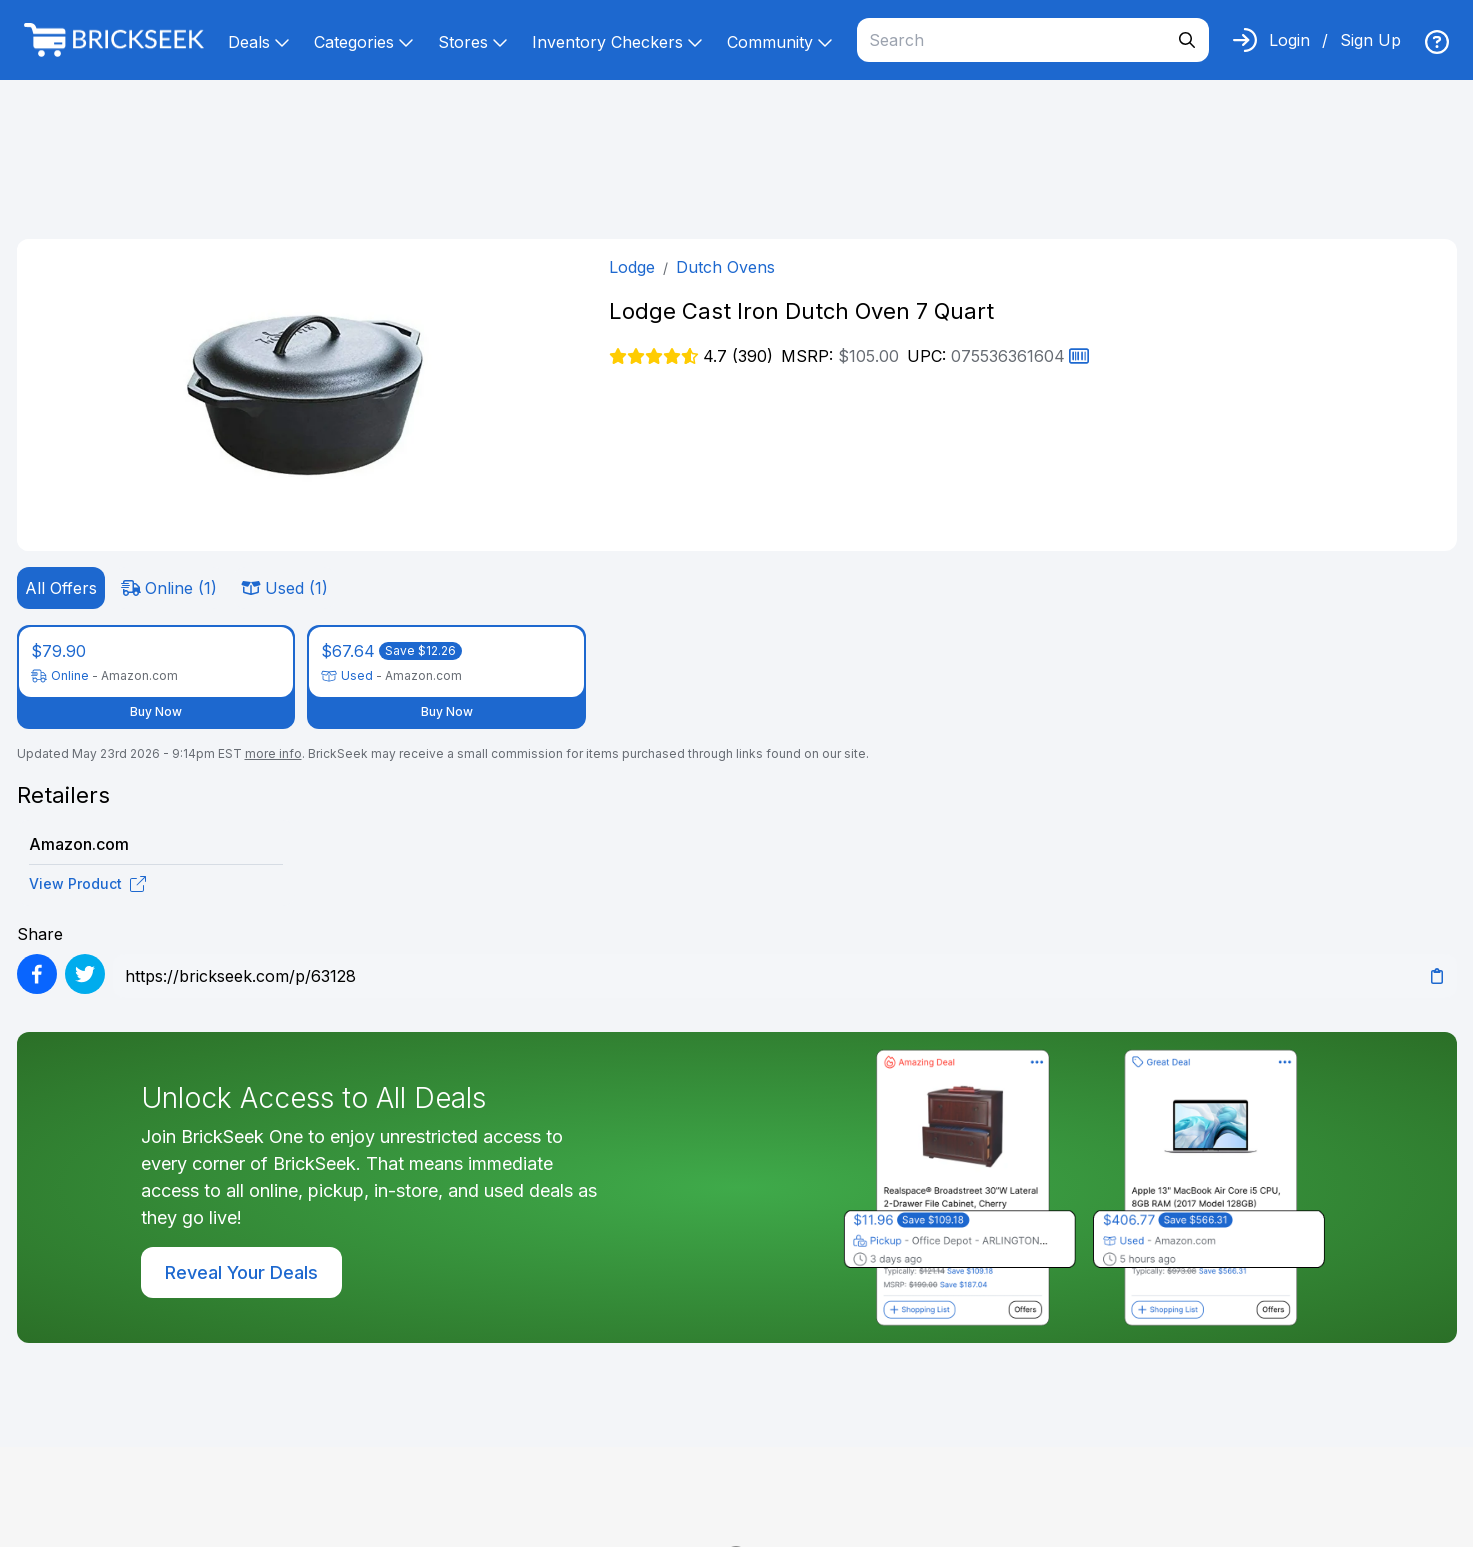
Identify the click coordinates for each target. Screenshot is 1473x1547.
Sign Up (1370, 40)
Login (1289, 40)
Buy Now (156, 711)
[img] (1437, 42)
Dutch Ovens (725, 267)
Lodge (632, 267)
